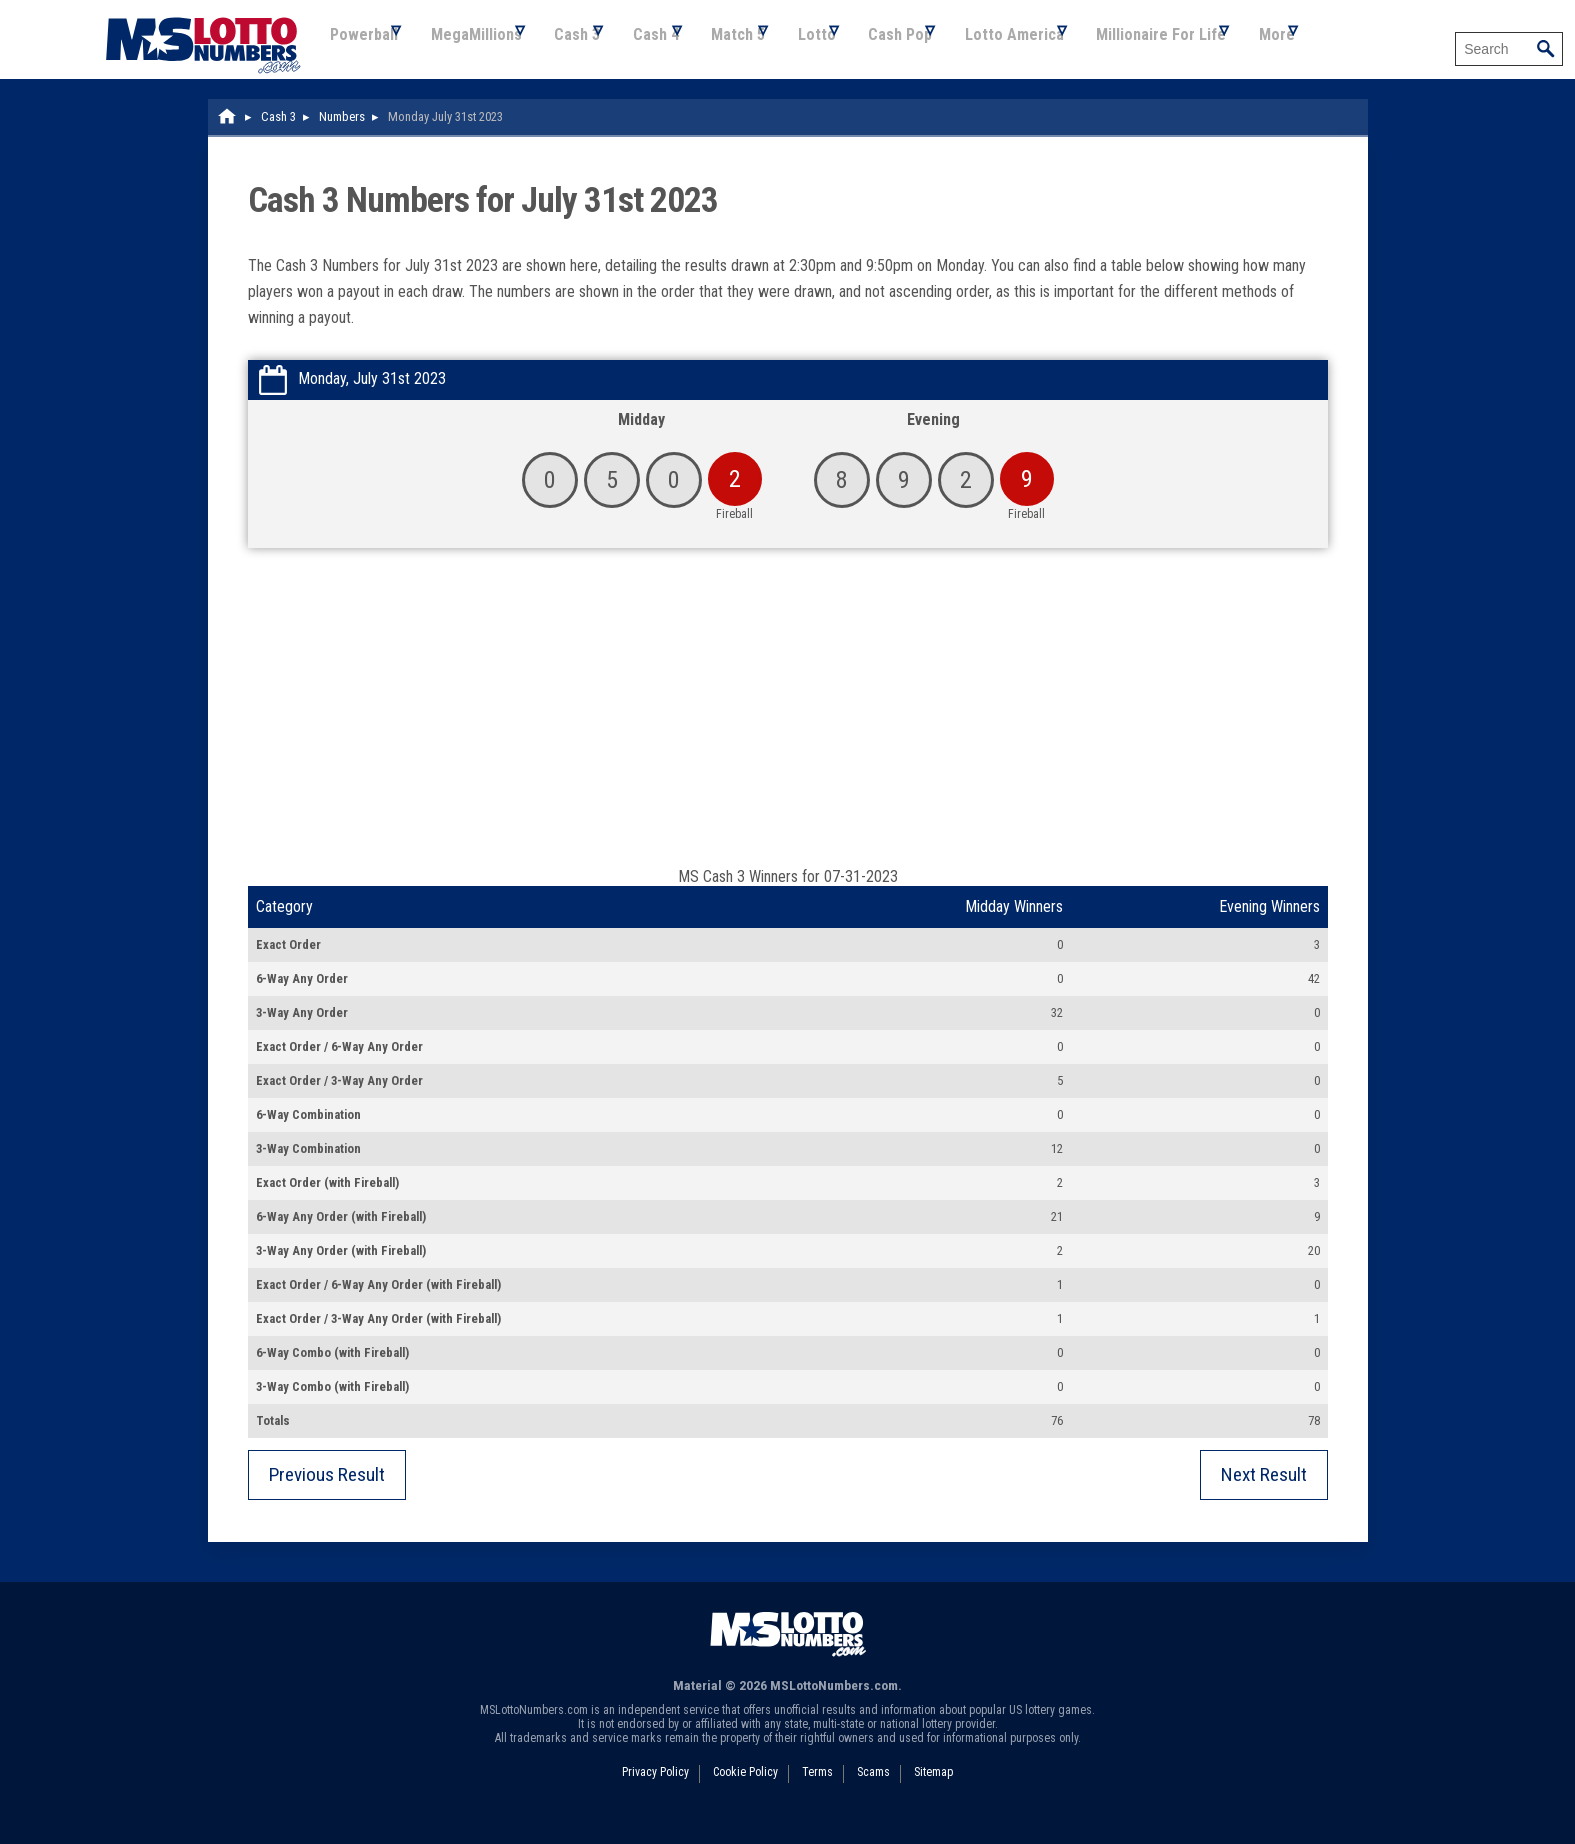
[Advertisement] (788, 738)
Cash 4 (696, 49)
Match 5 (791, 49)
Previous (327, 1495)
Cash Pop (978, 49)
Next (1264, 1495)
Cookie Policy (745, 1793)
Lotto (882, 49)
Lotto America (1104, 49)
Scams (873, 1793)
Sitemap (933, 1793)
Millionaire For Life (1264, 49)
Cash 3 (605, 49)
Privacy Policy (655, 1793)
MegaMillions (491, 49)
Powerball (367, 49)
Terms (817, 1793)
